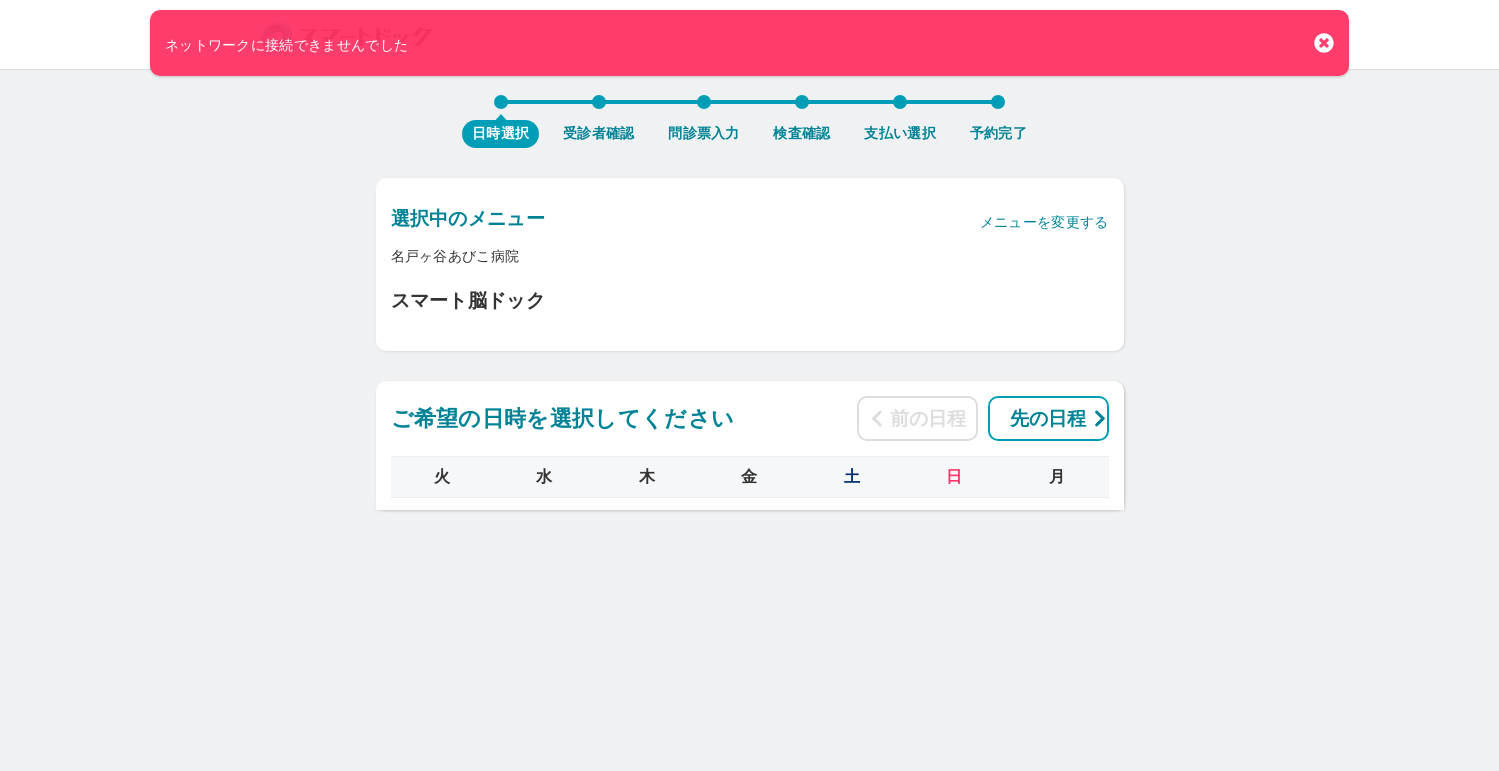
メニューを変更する (1044, 222)
